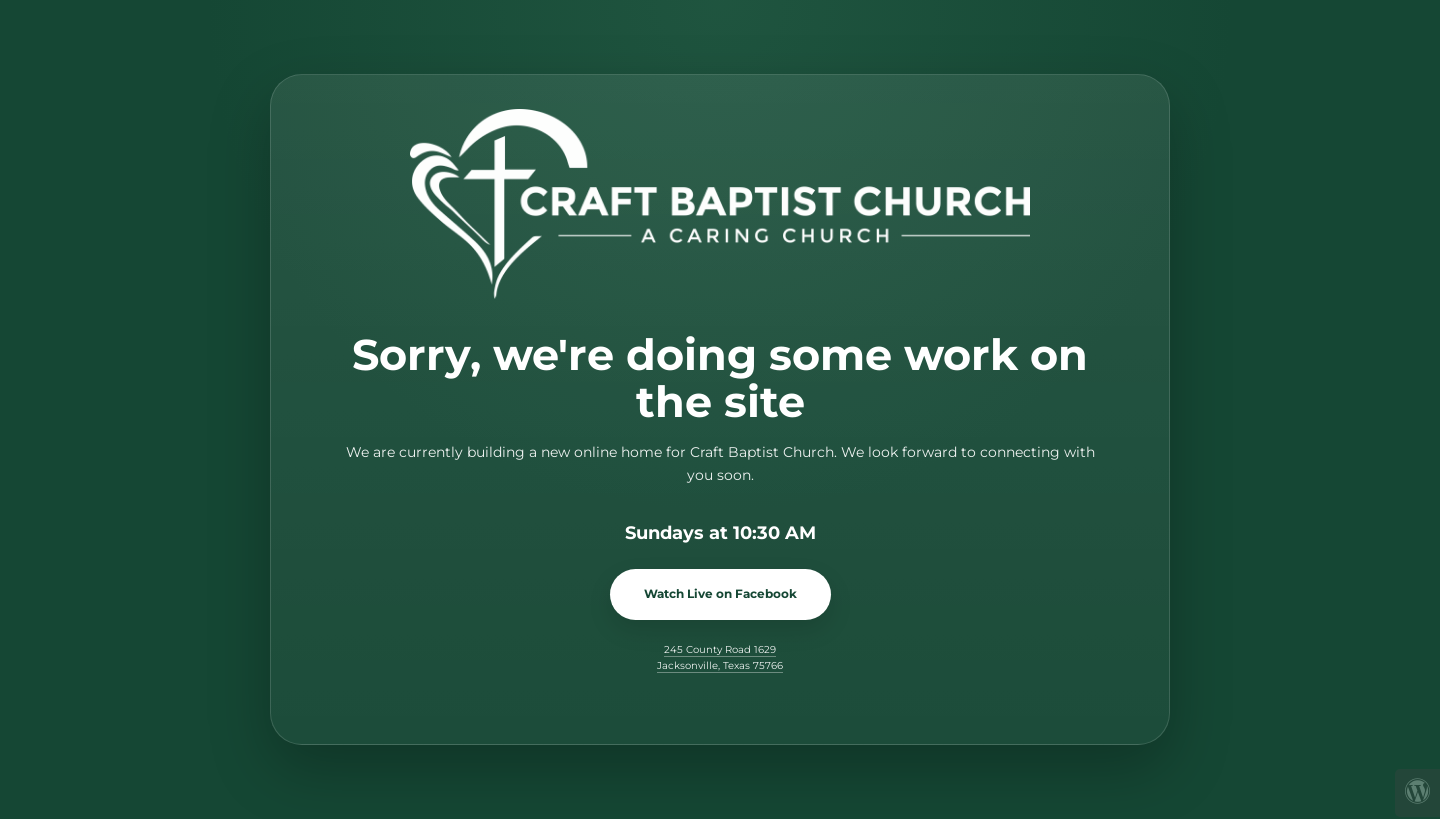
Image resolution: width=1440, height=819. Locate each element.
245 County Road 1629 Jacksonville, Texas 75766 (720, 658)
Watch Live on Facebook (720, 593)
